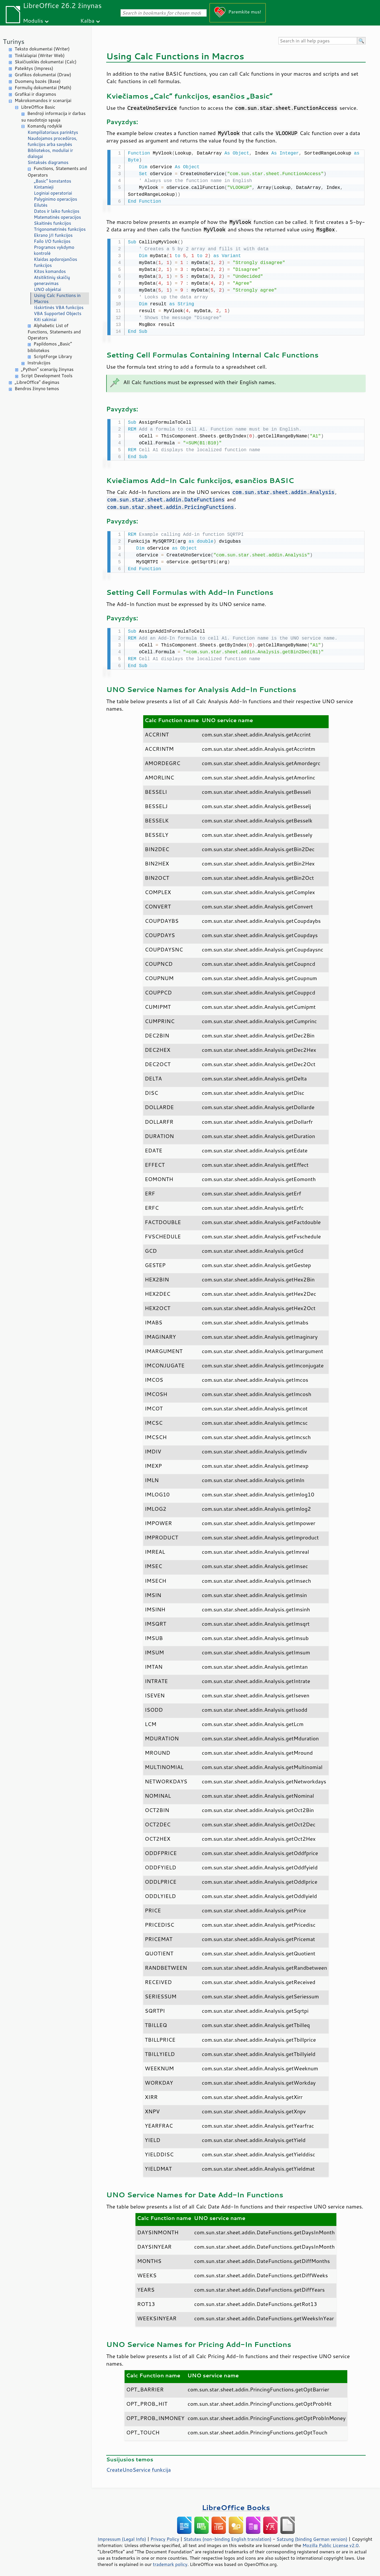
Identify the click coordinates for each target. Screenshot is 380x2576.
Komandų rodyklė (44, 126)
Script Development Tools (47, 376)
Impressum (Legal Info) (122, 2536)
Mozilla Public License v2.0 (331, 2542)
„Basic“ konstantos (52, 181)
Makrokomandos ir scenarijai (43, 100)
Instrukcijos (39, 363)
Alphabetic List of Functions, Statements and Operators (54, 332)
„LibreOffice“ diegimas (37, 382)
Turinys (13, 41)
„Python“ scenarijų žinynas (47, 369)
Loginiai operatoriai (53, 193)
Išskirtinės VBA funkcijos (59, 307)
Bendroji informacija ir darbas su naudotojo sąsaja (53, 116)
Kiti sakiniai (45, 319)
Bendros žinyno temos (37, 389)
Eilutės (40, 205)
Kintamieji (44, 187)
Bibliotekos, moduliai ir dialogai (50, 153)
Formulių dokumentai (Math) (43, 88)
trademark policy (170, 2561)
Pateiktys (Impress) (34, 68)
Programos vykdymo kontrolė (54, 250)
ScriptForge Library (53, 356)
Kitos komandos (50, 271)
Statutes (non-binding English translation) (227, 2536)
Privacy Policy (164, 2536)
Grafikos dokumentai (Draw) (43, 75)
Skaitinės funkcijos (52, 223)
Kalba (87, 20)
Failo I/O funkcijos (52, 241)
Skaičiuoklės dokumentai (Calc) (45, 62)
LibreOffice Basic (38, 107)
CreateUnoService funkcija (138, 2467)
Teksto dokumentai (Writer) (42, 49)
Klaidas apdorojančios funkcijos (55, 262)
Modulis (33, 20)
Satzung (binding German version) (312, 2536)
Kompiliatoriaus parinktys (53, 132)
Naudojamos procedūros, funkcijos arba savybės (52, 141)
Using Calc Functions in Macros (57, 298)
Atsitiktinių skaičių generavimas (52, 280)
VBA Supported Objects (57, 313)
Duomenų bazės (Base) (38, 81)
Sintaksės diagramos (48, 162)
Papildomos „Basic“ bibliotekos (50, 347)
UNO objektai (47, 289)
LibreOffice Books (236, 2504)
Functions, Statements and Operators (57, 171)
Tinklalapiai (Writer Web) (40, 55)
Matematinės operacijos (57, 217)
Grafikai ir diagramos (35, 94)
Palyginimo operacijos (55, 199)
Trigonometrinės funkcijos (60, 229)
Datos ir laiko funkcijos (57, 211)
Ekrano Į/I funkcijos (53, 235)
